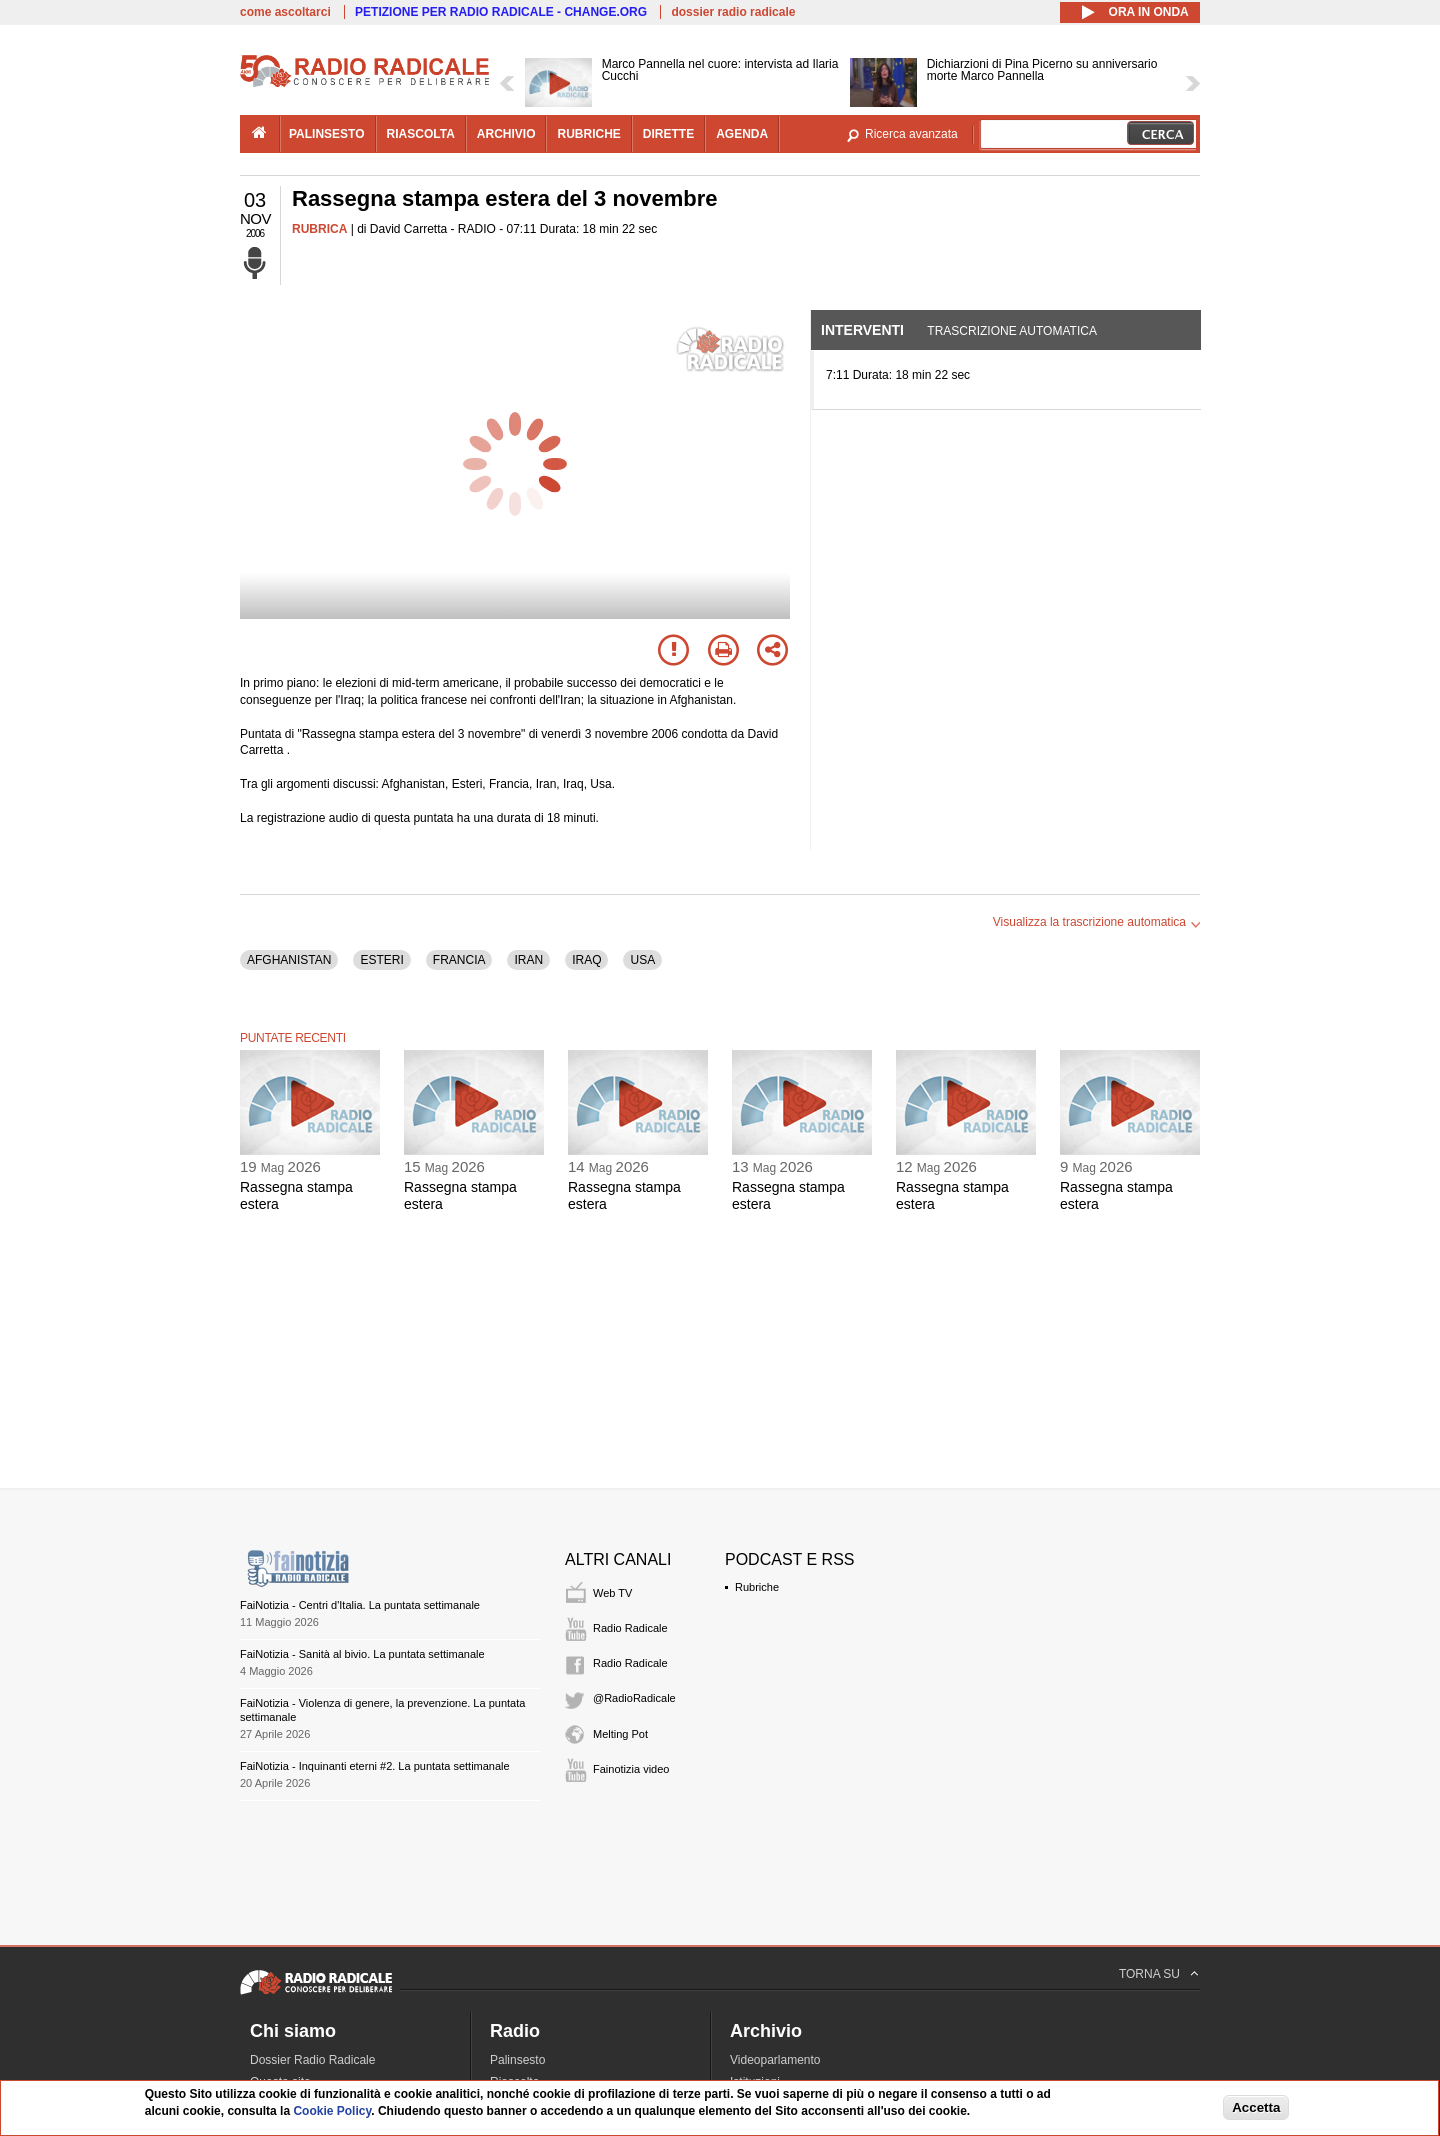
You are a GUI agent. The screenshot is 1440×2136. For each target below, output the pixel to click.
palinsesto (327, 134)
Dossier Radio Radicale (312, 2060)
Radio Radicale (630, 1628)
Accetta (1256, 2107)
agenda (742, 134)
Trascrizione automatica (1012, 331)
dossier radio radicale (733, 12)
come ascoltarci (285, 12)
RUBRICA (319, 229)
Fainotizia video (631, 1769)
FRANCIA (459, 960)
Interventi (862, 330)
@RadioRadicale (634, 1698)
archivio (506, 134)
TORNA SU (1149, 1974)
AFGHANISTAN (289, 960)
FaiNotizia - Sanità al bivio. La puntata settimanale (362, 1654)
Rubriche (757, 1587)
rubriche (588, 134)
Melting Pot (620, 1734)
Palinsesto (517, 2060)
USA (642, 960)
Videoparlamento (775, 2060)
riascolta (421, 134)
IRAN (528, 960)
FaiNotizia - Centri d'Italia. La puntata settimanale (360, 1605)
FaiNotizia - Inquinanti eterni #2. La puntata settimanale (375, 1766)
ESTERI (381, 960)
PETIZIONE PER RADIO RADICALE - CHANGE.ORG (501, 12)
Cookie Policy (332, 2111)
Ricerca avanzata (911, 134)
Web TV (612, 1593)
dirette (668, 134)
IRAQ (586, 960)
